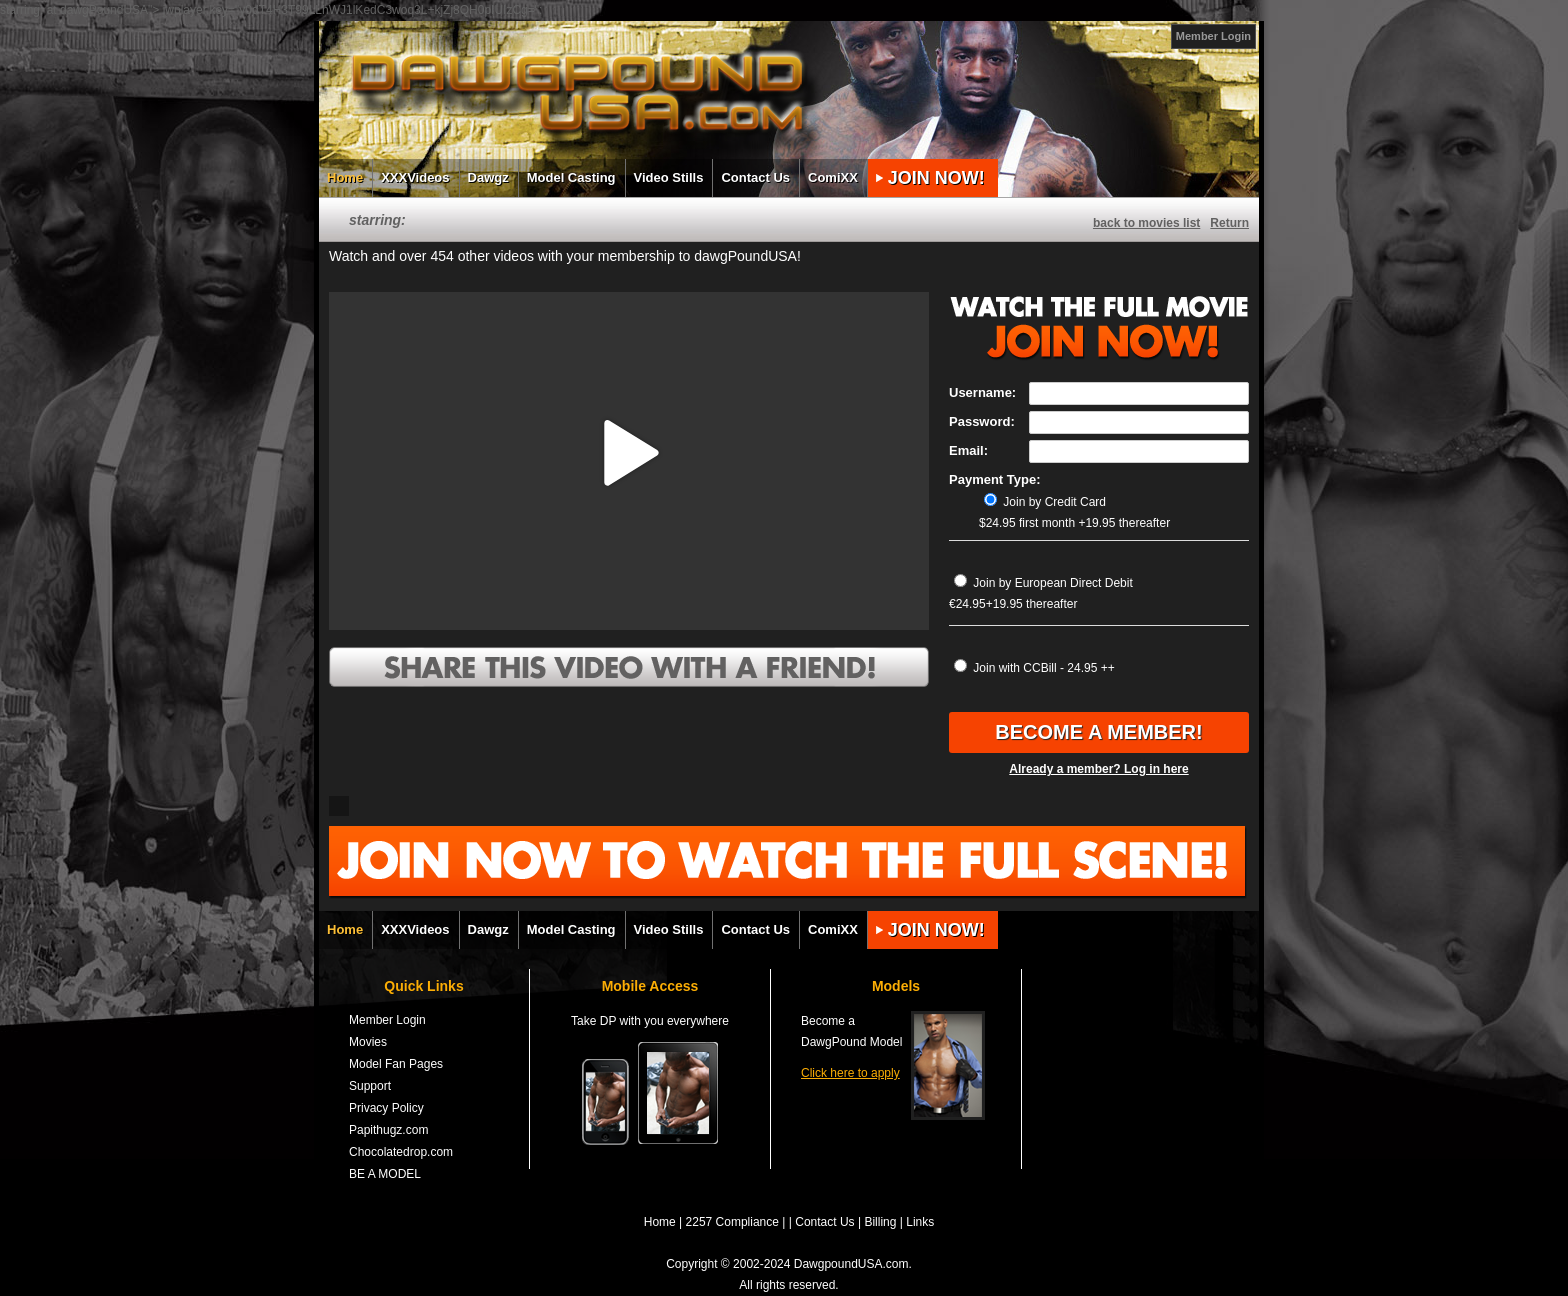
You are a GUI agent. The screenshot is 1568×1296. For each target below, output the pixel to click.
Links (920, 1222)
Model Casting (571, 177)
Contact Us (755, 177)
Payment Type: (995, 479)
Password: (982, 421)
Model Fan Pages (396, 1064)
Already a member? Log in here (1098, 769)
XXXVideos (415, 177)
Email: (968, 450)
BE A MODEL (385, 1174)
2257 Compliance (732, 1222)
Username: (982, 392)
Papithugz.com (388, 1130)
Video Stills (669, 177)
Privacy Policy (386, 1108)
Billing (880, 1222)
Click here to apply (850, 1073)
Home (345, 177)
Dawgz (488, 177)
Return (1229, 223)
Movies (368, 1042)
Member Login (1213, 36)
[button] (629, 453)
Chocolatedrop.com (401, 1152)
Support (370, 1086)
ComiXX (833, 177)
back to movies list (1146, 223)
